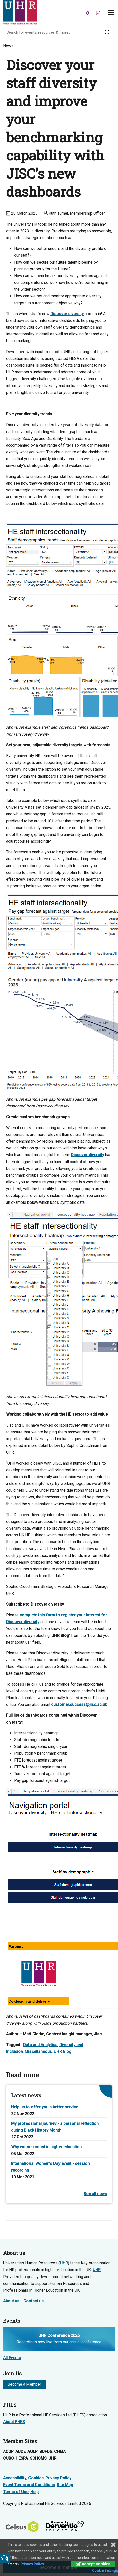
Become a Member (24, 2384)
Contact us (33, 2301)
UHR (64, 2263)
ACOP (8, 2451)
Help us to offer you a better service (44, 2107)
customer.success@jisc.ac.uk (79, 1704)
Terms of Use (15, 2491)
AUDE (20, 2451)
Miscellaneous (38, 2051)
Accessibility (14, 2478)
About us (11, 2301)
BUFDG (45, 2451)
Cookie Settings (105, 2571)
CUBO (8, 2458)
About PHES (14, 2421)
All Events (12, 2357)
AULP (32, 2451)
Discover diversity (67, 313)
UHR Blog (62, 2051)
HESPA (22, 2458)
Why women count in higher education (46, 2146)
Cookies (36, 2478)
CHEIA (60, 2451)
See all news (95, 2193)
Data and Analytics (40, 2044)
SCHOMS (38, 2458)
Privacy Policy (58, 2478)
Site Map (65, 2484)
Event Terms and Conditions (29, 2484)
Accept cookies (93, 2564)
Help (34, 2491)
